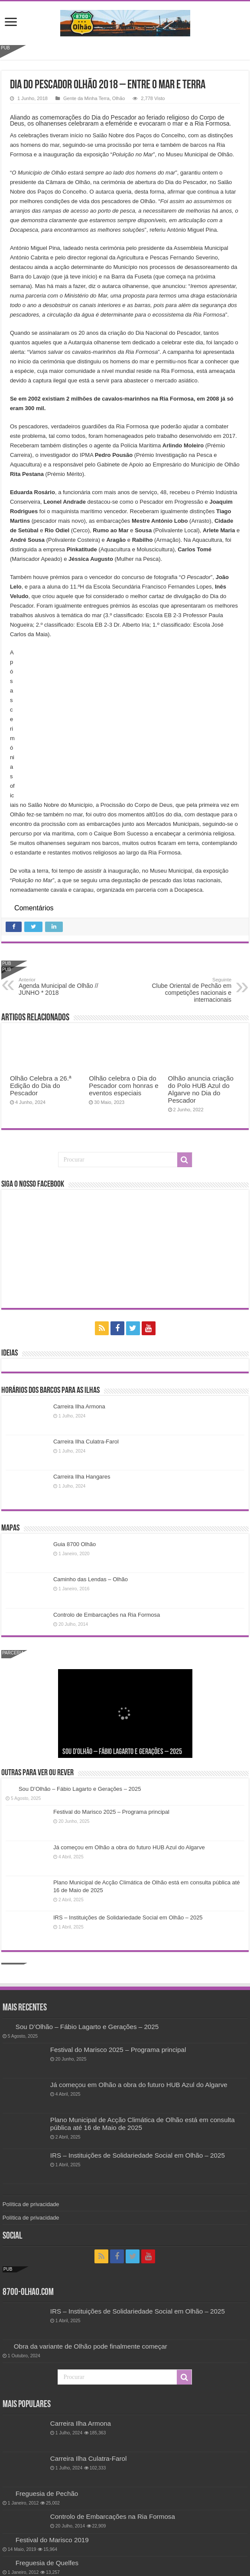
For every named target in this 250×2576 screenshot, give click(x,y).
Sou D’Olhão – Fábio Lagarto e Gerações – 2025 (122, 1752)
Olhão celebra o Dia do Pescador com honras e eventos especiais (124, 1085)
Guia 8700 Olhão (74, 1544)
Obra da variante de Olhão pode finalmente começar (90, 2346)
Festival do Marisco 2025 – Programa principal (111, 1812)
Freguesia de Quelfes (47, 2562)
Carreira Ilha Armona (79, 1406)
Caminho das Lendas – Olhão (90, 1579)
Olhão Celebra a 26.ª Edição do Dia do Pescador (40, 1085)
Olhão (118, 98)
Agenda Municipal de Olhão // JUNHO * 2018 (63, 986)
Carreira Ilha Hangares (81, 1476)
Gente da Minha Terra (86, 98)
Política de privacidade (31, 2204)
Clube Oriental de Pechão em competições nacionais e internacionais (187, 990)
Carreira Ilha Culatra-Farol (86, 1441)
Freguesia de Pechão (47, 2493)
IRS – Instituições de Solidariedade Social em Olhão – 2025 (128, 1917)
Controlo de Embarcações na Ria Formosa (106, 1615)
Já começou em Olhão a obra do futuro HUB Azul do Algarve (129, 1847)
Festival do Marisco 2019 (52, 2540)
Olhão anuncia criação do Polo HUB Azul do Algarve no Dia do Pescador (201, 1089)
